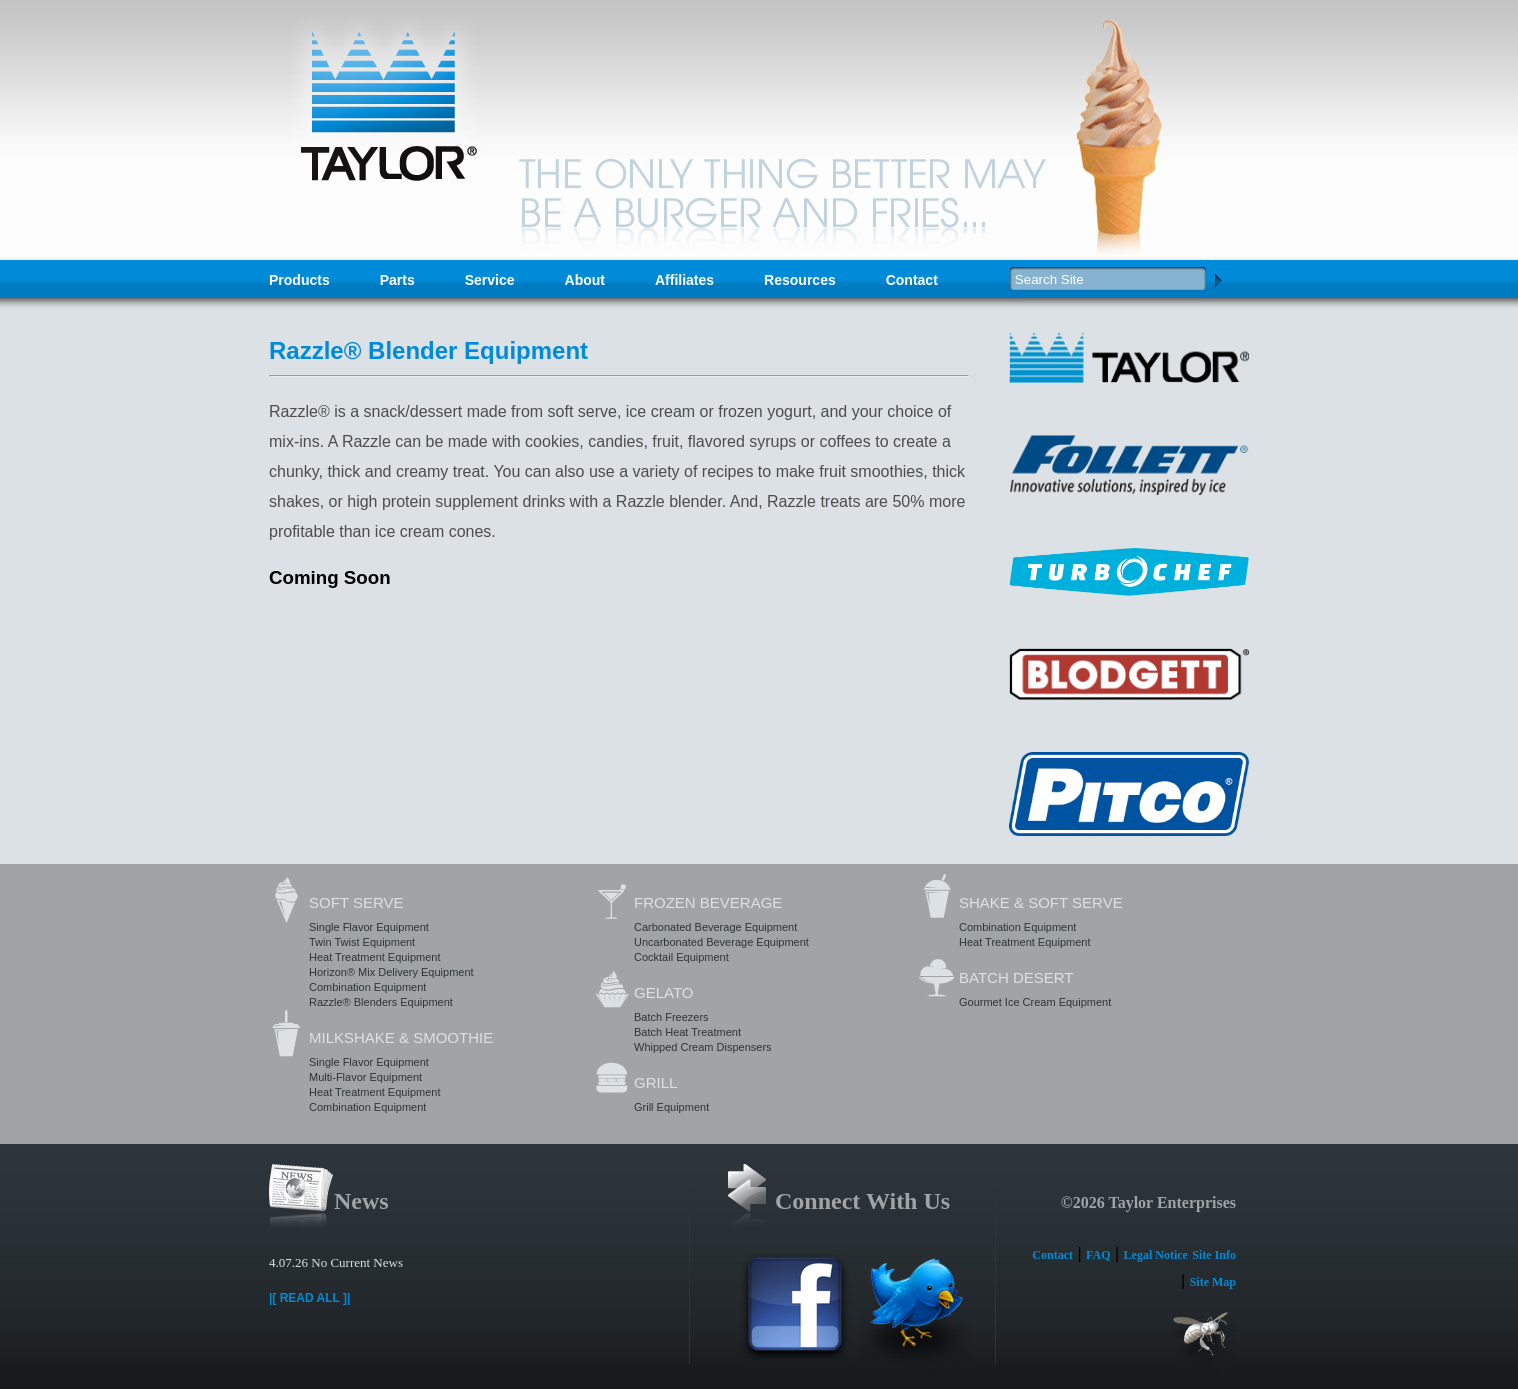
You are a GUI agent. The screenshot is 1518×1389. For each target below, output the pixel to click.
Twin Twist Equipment (362, 942)
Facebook (795, 1314)
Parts (397, 280)
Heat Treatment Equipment (374, 957)
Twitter (915, 1314)
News (361, 1201)
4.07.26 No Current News (336, 1262)
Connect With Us (862, 1201)
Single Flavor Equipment (369, 927)
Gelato (663, 992)
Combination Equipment (367, 987)
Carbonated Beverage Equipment (715, 927)
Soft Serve (356, 902)
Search (1218, 279)
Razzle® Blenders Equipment (381, 1002)
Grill (655, 1082)
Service (490, 280)
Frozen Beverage (708, 902)
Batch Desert (1016, 977)
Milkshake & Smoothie (401, 1037)
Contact (912, 280)
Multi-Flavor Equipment (365, 1077)
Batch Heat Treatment (687, 1032)
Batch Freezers (671, 1017)
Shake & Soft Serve (1041, 902)
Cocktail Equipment (681, 957)
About (585, 280)
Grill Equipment (671, 1107)
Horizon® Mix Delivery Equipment (391, 972)
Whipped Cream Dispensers (703, 1047)
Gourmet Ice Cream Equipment (1035, 1002)
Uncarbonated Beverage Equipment (721, 942)
